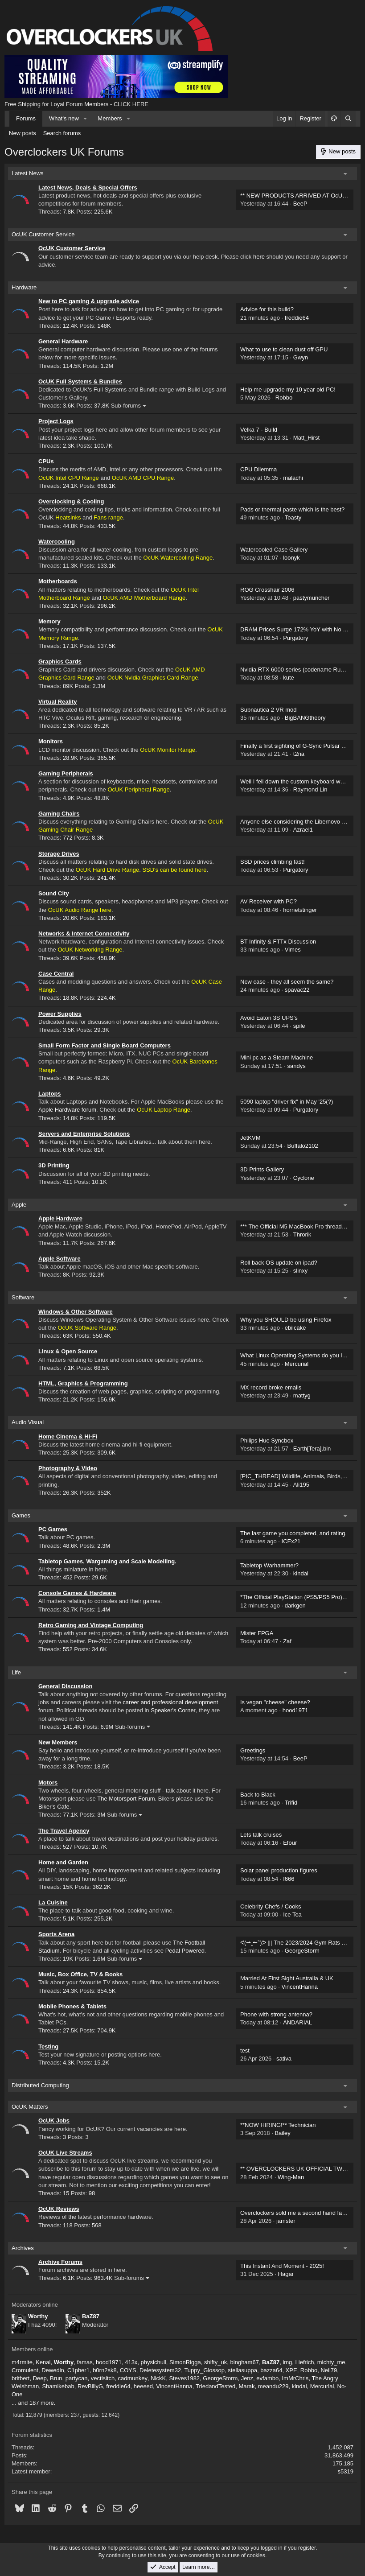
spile (299, 1025)
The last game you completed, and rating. (293, 1533)
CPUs (46, 461)
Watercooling (56, 541)
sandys (296, 1066)
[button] (85, 118)
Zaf (287, 1641)
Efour (290, 1842)
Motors (47, 1782)
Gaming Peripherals (65, 773)
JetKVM (250, 1137)
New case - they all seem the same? (287, 981)
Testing (48, 2046)
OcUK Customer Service (43, 234)
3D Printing (53, 1165)
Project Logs (56, 421)
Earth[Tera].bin (312, 1448)
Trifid (291, 1802)
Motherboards (57, 581)
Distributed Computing (40, 2085)
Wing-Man (291, 2177)
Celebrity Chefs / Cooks (270, 1906)
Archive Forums (60, 2262)
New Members (57, 1742)
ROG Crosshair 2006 (267, 589)
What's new (64, 118)
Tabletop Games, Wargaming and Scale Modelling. (107, 1561)
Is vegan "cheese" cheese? (275, 1702)
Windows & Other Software (75, 1311)
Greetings (252, 1750)
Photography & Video (67, 1468)
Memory (49, 621)
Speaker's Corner (173, 1710)
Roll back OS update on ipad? (278, 1262)
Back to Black (257, 1794)
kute (288, 677)
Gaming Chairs (58, 813)
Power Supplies (60, 1013)
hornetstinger (300, 910)
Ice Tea (292, 1914)
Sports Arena (56, 1934)
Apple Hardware (60, 1218)
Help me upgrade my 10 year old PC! (288, 389)
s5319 (345, 2471)
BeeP (300, 203)
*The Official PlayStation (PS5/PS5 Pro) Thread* (302, 1597)
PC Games (52, 1529)
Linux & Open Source (67, 1351)
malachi (293, 477)
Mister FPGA (256, 1633)
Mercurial (296, 1363)
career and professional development (170, 1702)
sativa (283, 2058)
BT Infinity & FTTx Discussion (278, 941)
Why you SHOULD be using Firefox (285, 1319)
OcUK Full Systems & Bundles (80, 381)
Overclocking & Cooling (71, 501)
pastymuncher (311, 597)
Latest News (28, 173)
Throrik (302, 1234)
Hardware (24, 287)
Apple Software (59, 1258)
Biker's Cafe (54, 1806)
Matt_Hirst (306, 437)
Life (16, 1672)
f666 (288, 1878)
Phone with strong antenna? (276, 2014)
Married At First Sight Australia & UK (286, 1978)
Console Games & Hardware (77, 1593)
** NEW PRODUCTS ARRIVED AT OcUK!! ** (298, 195)
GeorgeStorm (302, 1950)
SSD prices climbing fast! (272, 861)
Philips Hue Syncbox (266, 1440)
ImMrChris (295, 2378)
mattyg (302, 1395)
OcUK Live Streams (65, 2152)
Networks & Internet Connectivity (83, 933)
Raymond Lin (310, 789)
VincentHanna (300, 1986)
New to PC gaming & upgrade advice (88, 301)
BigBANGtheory (305, 717)
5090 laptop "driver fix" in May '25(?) (286, 1101)
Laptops (49, 1093)
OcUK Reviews (58, 2208)
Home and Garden (63, 1862)
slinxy (300, 1270)
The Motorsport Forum (126, 1798)
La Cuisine (53, 1902)
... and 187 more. (33, 2402)
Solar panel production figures (278, 1870)
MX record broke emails (270, 1387)
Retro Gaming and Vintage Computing (90, 1625)
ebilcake (295, 1327)
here (259, 256)
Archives (23, 2248)
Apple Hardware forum (67, 1109)
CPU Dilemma (258, 469)
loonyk (291, 557)
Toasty (293, 517)
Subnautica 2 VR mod (268, 709)
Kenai (43, 2362)
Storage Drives (58, 853)
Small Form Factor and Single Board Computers (104, 1045)
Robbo (283, 397)
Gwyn (300, 357)
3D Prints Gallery (262, 1169)
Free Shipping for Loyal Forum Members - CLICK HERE (76, 104)
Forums (26, 118)
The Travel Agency (63, 1830)
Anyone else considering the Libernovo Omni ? (300, 821)
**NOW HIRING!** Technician (278, 2125)
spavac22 (297, 989)
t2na (298, 753)
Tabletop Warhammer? (269, 1565)
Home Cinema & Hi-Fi (67, 1436)
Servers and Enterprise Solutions (84, 1133)
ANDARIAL (297, 2022)
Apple (19, 1204)
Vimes (293, 949)
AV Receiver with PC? (268, 901)
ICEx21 (291, 1541)
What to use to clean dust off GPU (284, 349)
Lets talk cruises (261, 1834)
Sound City (53, 893)
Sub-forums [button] (126, 405)
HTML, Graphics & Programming (83, 1383)
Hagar (286, 2274)
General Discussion (65, 1686)
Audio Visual (28, 1422)
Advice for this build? (267, 309)
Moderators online (35, 2304)
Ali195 (301, 1484)
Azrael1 (303, 829)
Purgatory (295, 638)
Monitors (50, 741)
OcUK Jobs (54, 2120)
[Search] (348, 118)
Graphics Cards (60, 661)
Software (23, 1297)
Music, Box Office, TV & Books (80, 1974)
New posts (22, 133)
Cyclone (303, 1178)
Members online (32, 2349)
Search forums (62, 133)
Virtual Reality (57, 701)
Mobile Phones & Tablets (72, 2006)
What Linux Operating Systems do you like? (296, 1355)
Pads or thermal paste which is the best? (292, 509)
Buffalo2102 (302, 1145)
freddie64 (297, 317)
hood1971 (295, 1710)
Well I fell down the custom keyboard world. (296, 781)
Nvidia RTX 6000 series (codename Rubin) (295, 669)
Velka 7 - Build (258, 429)
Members (110, 118)
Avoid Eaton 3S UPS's (269, 1017)
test (245, 2050)
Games (21, 1515)
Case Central (56, 973)
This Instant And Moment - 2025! (282, 2266)
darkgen (295, 1605)
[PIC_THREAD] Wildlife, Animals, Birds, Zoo (296, 1476)
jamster (285, 2220)
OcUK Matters (30, 2106)
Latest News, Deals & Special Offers (87, 187)
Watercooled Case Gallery (274, 549)
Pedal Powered (185, 1950)
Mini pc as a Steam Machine (276, 1057)
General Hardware (63, 341)
